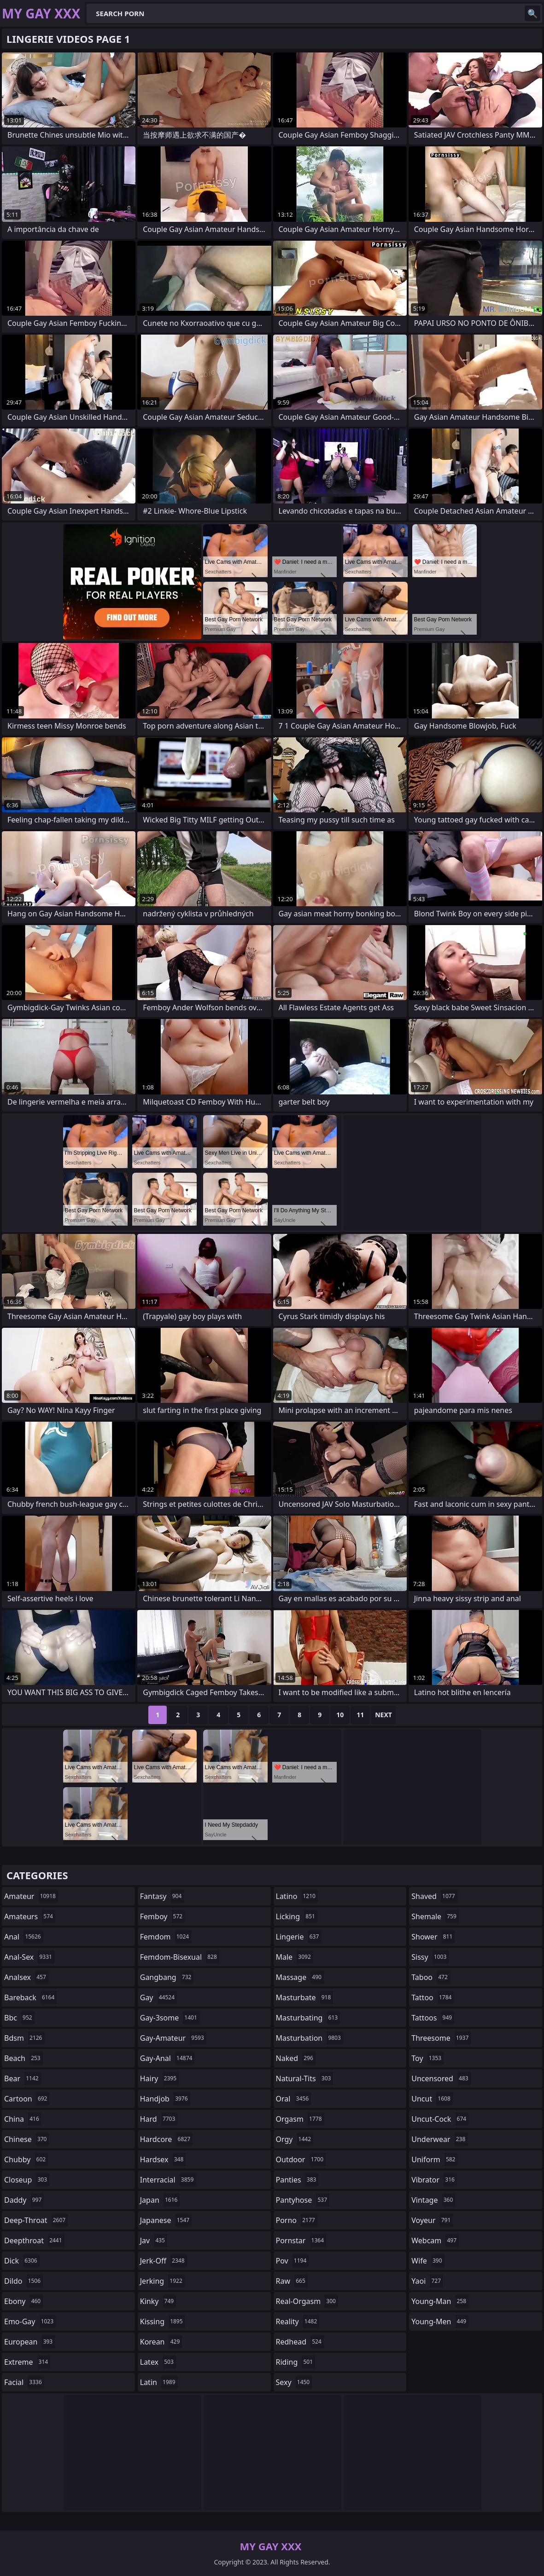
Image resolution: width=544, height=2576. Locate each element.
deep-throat (36, 2220)
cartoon (26, 2099)
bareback (30, 1997)
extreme (27, 2362)
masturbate (304, 1997)
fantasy (162, 1896)
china (22, 2119)
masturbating (308, 2018)
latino (297, 1896)
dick (22, 2261)
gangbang (167, 1977)
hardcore (166, 2139)
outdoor (301, 2159)
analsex (26, 1977)
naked (296, 2058)
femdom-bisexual (179, 1957)
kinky (158, 2301)
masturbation (309, 2038)
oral (293, 2099)
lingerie (299, 1937)
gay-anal (167, 2058)
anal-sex (29, 1957)
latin (159, 2382)
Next (383, 1714)
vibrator (434, 2180)
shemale (435, 1916)
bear (22, 2078)
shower (433, 1937)
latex (158, 2362)
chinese (26, 2139)
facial (24, 2382)
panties (297, 2180)
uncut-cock (439, 2119)
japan (160, 2200)
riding (296, 2362)
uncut (432, 2099)
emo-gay (30, 2321)
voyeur (432, 2220)
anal (23, 1937)
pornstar (301, 2240)
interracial (168, 2180)
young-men (439, 2321)
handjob (165, 2099)
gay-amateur (173, 2038)
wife (427, 2261)
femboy (162, 1916)
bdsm (24, 2038)
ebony (23, 2301)
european (29, 2342)
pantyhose (303, 2200)
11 (360, 1714)
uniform (434, 2159)
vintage (433, 2200)
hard (159, 2119)
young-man (439, 2301)
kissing (162, 2321)
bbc (19, 2018)
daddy (24, 2200)
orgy (295, 2139)
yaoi (427, 2281)
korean (161, 2342)
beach (23, 2058)
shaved (434, 1896)
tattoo (432, 1997)
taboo (430, 1977)
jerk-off (163, 2261)
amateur (31, 1896)
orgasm (300, 2119)
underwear (439, 2139)
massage (300, 1977)
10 (340, 1714)
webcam (435, 2240)
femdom (165, 1937)
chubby (26, 2159)
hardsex (163, 2159)
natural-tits (304, 2078)
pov (292, 2261)
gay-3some (169, 2018)
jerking (162, 2281)
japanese (166, 2220)
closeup (26, 2180)
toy (427, 2058)
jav (153, 2240)
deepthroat (34, 2240)
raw (292, 2281)
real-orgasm (307, 2301)
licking (296, 1916)
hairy (159, 2078)
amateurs (29, 1916)
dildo (23, 2281)
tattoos (432, 2018)
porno (296, 2220)
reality (298, 2321)
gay (158, 1997)
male (294, 1957)
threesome (441, 2038)
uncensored (440, 2078)
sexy (294, 2382)
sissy (430, 1957)
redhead (300, 2342)
